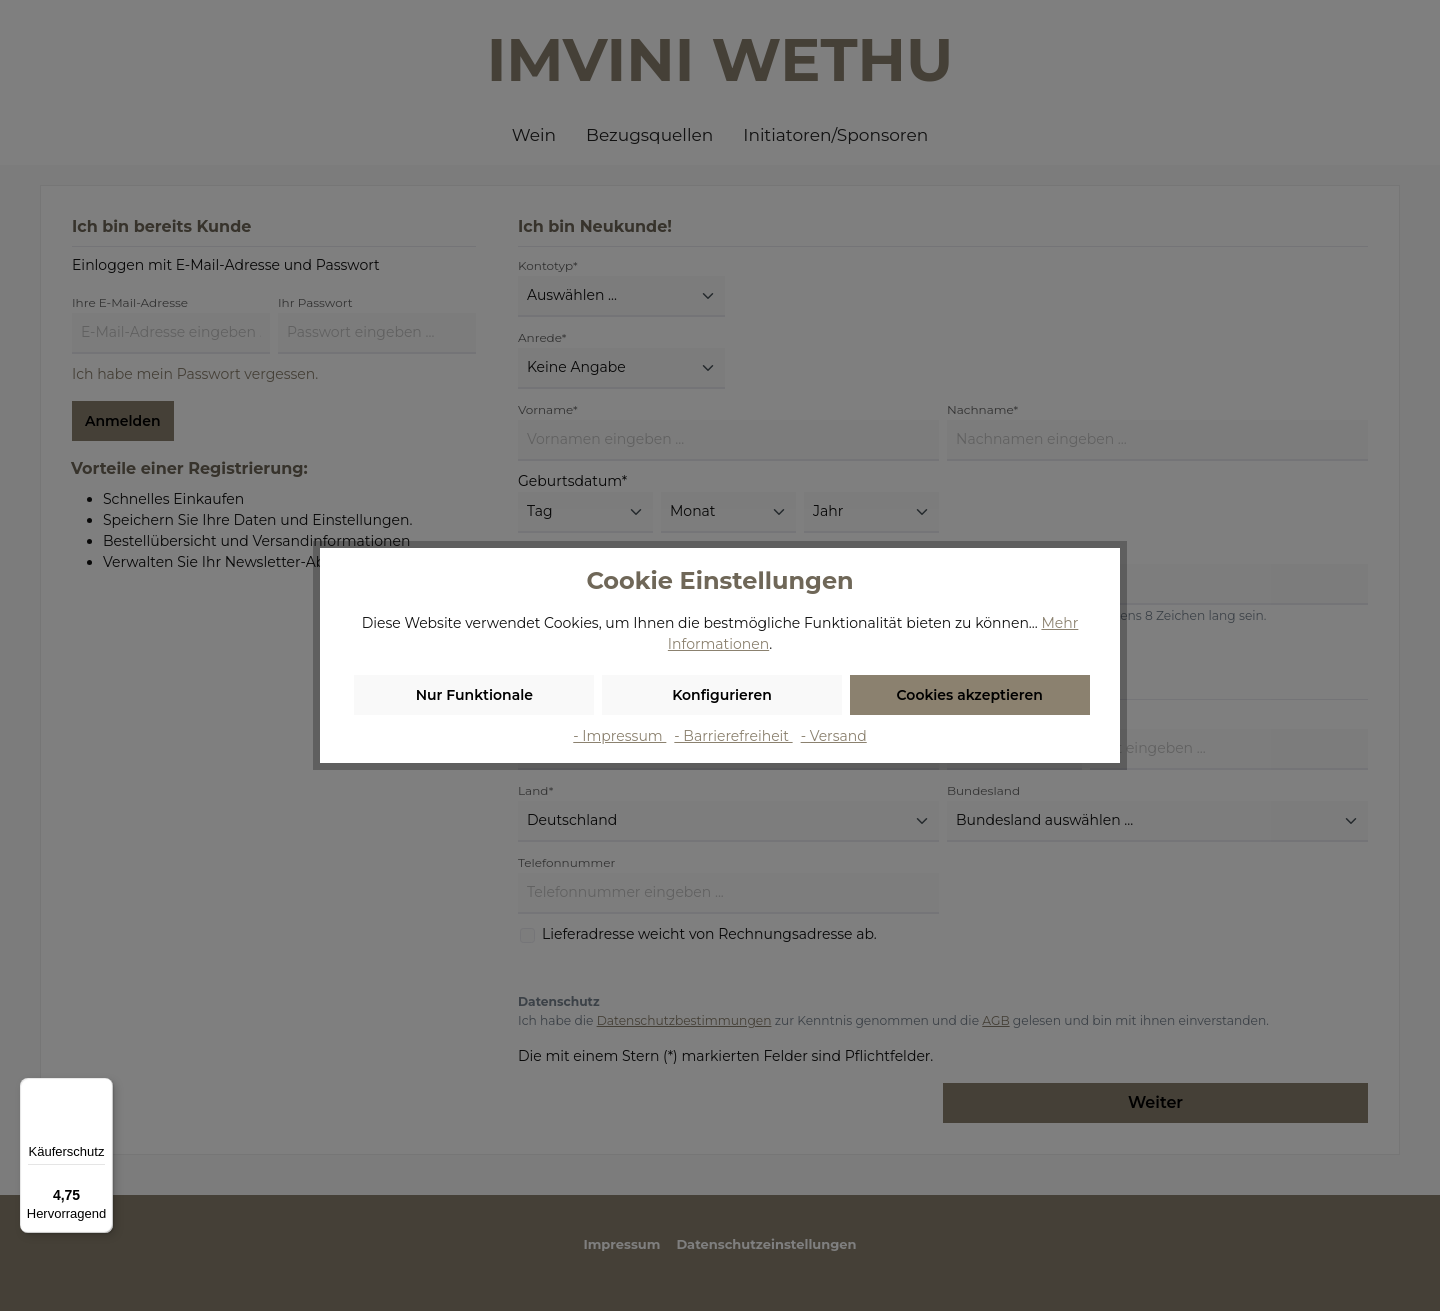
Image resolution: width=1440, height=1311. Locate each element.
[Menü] (101, 1090)
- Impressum (619, 736)
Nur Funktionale (474, 695)
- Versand (834, 736)
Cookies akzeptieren (970, 695)
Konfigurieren (722, 695)
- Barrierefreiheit (733, 736)
